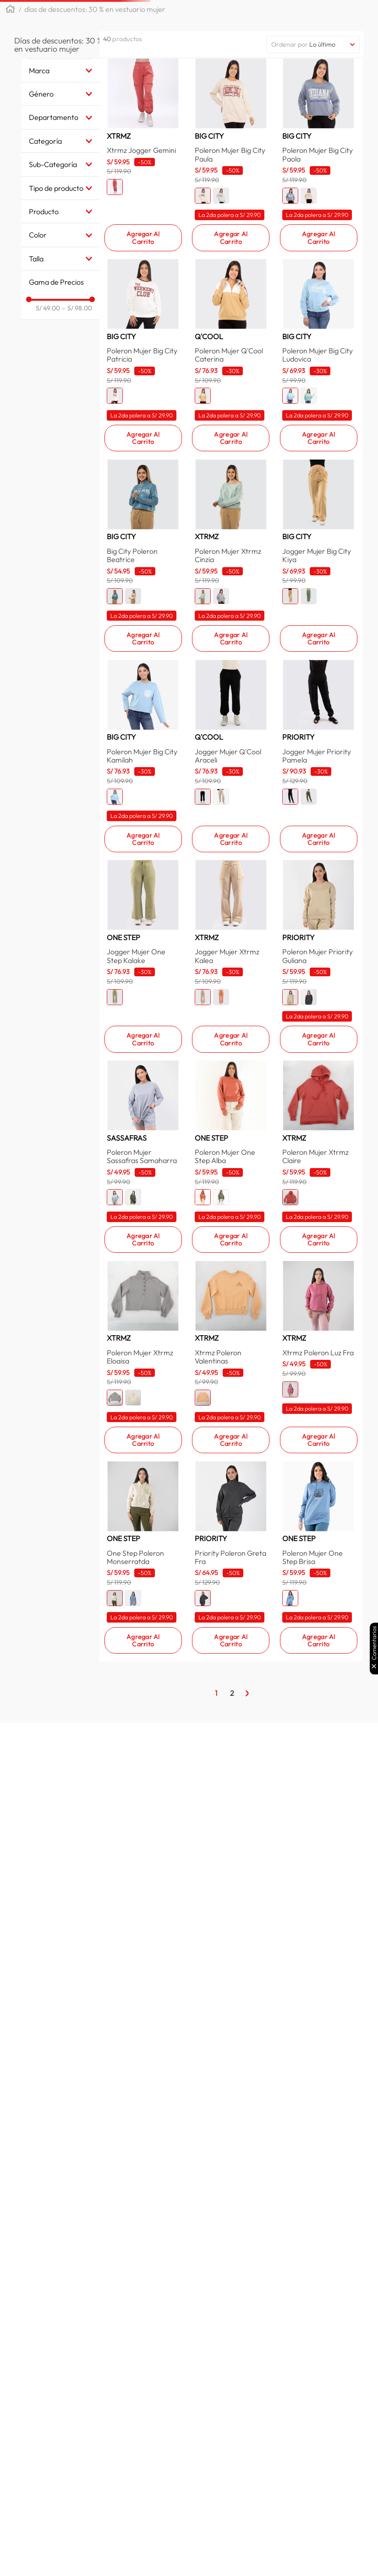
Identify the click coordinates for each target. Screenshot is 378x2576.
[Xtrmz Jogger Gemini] (143, 212)
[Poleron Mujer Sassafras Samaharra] (143, 1486)
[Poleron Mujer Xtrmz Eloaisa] (143, 1743)
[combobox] (235, 14)
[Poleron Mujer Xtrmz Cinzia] (230, 722)
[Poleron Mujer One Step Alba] (230, 1486)
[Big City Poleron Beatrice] (143, 722)
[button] (121, 14)
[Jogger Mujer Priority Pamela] (318, 980)
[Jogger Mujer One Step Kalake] (143, 1233)
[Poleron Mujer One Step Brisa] (318, 2000)
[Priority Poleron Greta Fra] (230, 2000)
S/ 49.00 (55, 337)
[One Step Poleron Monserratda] (143, 2000)
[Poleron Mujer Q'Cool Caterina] (230, 465)
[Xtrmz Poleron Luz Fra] (318, 1743)
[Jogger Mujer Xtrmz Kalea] (230, 1233)
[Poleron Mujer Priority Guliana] (318, 1233)
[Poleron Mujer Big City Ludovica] (318, 465)
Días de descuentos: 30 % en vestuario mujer (94, 38)
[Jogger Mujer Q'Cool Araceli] (230, 980)
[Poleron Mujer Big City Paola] (318, 212)
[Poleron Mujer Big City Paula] (230, 212)
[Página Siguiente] (247, 2160)
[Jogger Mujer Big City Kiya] (318, 722)
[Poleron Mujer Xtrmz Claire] (318, 1486)
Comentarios (374, 1643)
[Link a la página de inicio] (10, 39)
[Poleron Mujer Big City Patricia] (143, 465)
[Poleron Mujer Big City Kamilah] (143, 980)
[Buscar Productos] (309, 14)
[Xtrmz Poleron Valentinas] (230, 1743)
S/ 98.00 (84, 337)
